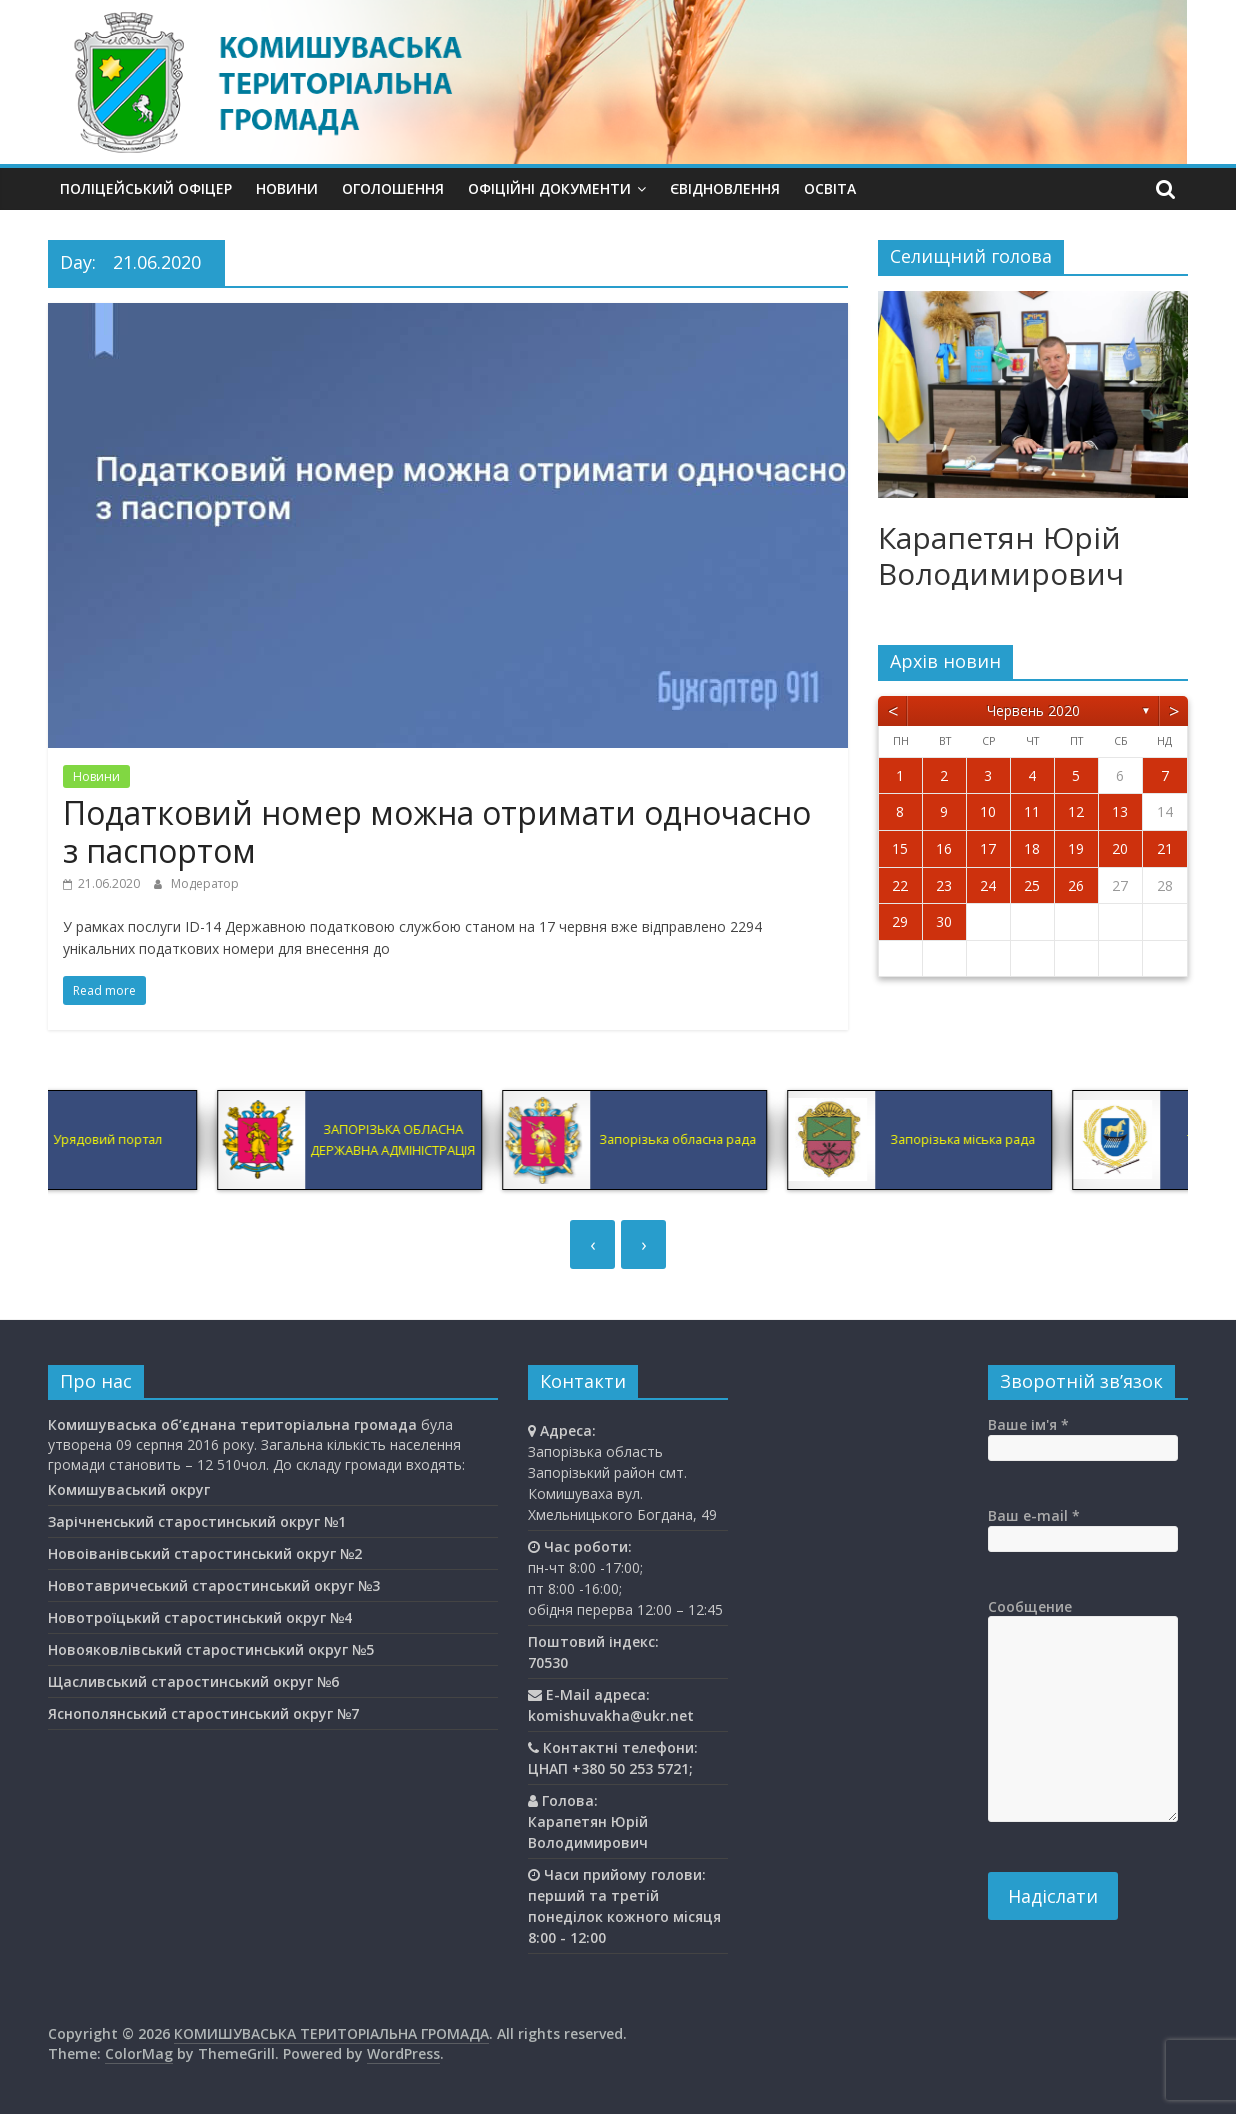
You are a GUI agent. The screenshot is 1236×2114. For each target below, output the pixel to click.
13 (1120, 811)
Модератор (205, 883)
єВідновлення (725, 188)
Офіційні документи (549, 188)
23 (944, 885)
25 (1032, 885)
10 (988, 811)
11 (1032, 811)
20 (1120, 848)
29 (900, 921)
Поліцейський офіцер (146, 188)
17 (988, 848)
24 (988, 885)
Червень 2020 (1033, 710)
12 (1076, 811)
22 (900, 885)
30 (944, 921)
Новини (287, 188)
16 (944, 848)
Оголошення (393, 188)
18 (1032, 848)
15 (900, 848)
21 (1165, 848)
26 (1076, 885)
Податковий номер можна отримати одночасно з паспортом (437, 831)
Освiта (830, 188)
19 (1076, 848)
